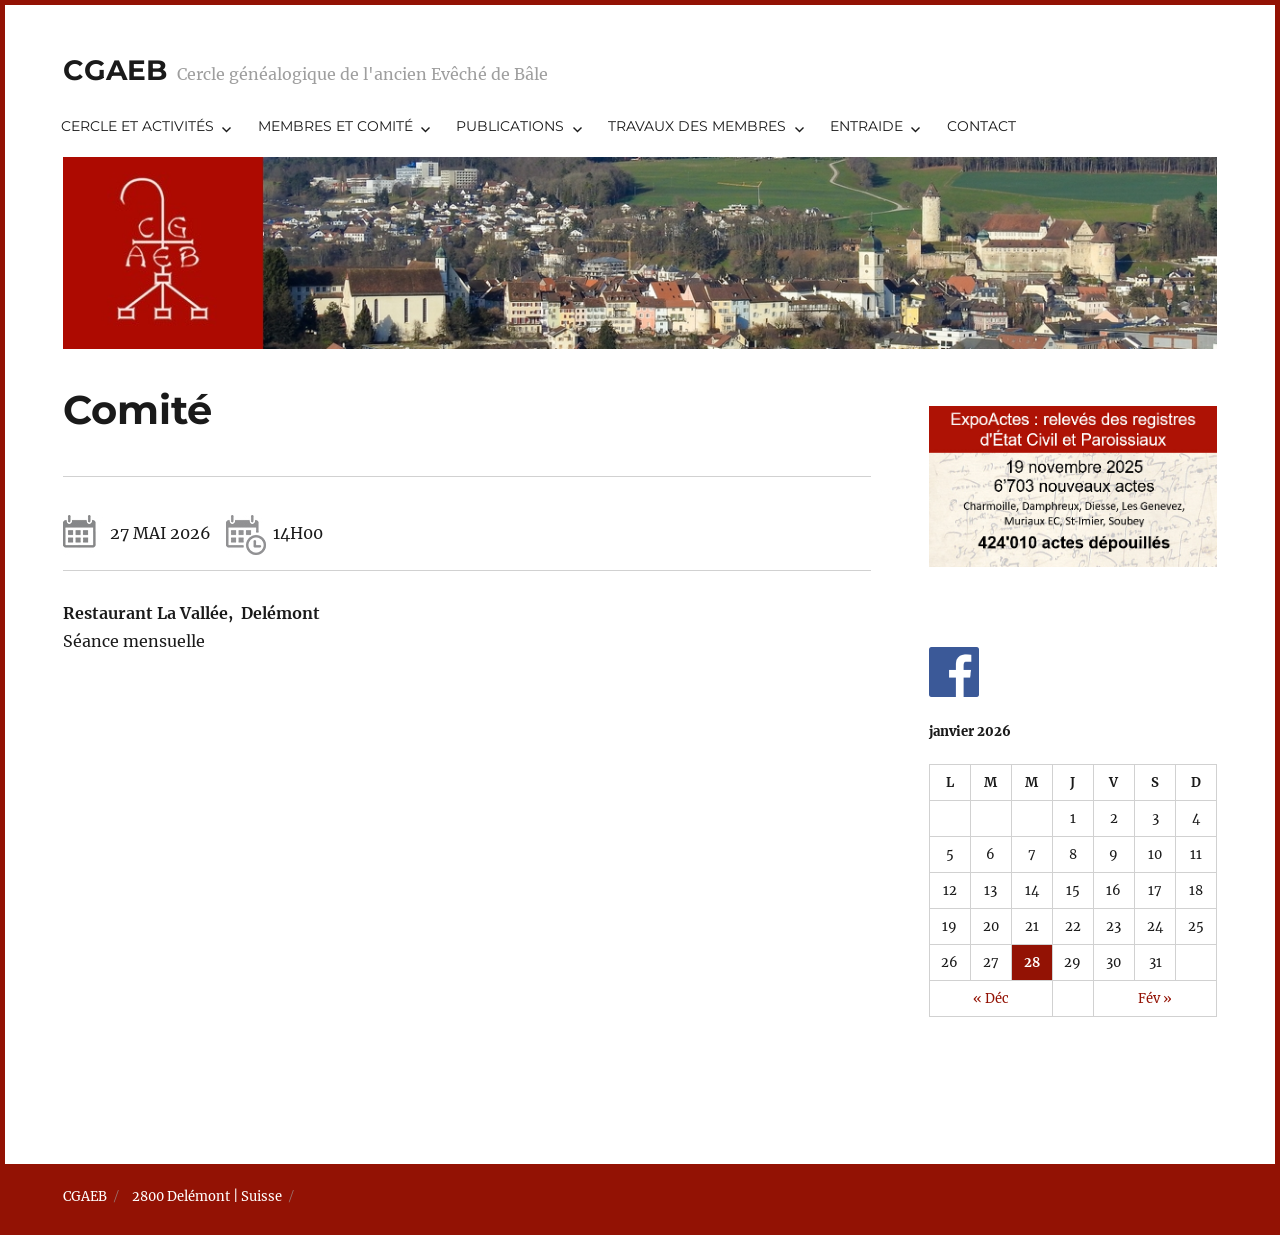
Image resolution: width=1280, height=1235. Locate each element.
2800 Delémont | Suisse (207, 1196)
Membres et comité (335, 126)
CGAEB (115, 70)
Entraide (866, 126)
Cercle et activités (137, 126)
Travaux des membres (697, 126)
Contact (981, 126)
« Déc (991, 998)
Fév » (1155, 998)
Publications (510, 126)
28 (1032, 962)
